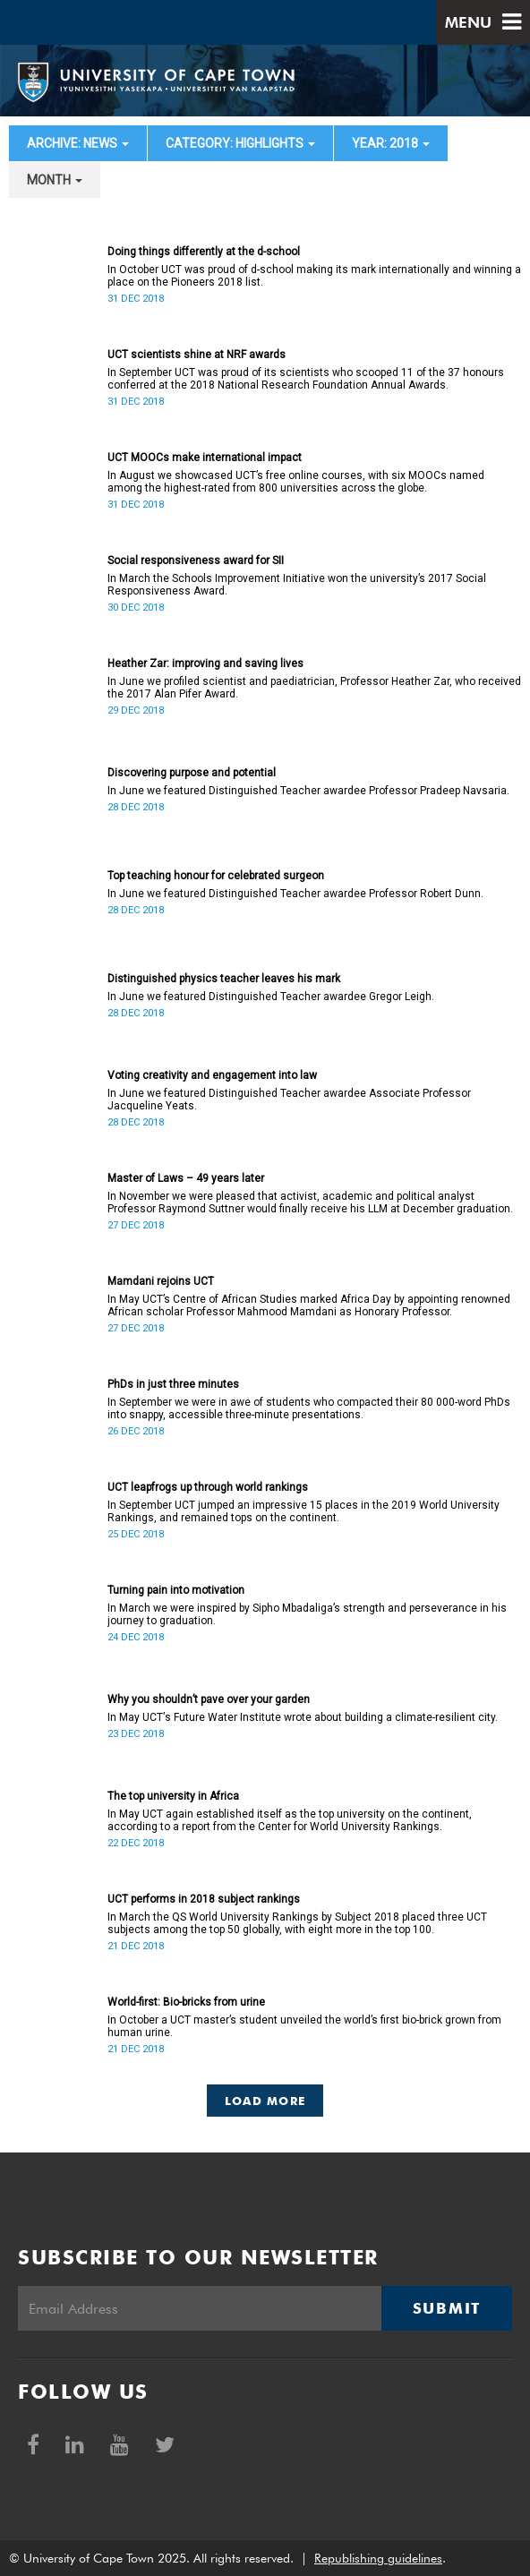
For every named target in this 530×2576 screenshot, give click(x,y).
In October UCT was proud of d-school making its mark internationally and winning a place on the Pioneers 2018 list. (314, 275)
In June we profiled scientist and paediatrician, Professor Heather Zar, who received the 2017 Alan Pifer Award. (314, 687)
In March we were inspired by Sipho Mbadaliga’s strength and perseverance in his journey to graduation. (307, 1614)
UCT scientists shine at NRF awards (196, 354)
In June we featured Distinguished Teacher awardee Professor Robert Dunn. (295, 893)
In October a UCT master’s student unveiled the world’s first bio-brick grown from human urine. (304, 2026)
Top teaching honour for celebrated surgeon (215, 875)
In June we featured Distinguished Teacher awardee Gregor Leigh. (270, 996)
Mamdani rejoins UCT (160, 1281)
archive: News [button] (78, 143)
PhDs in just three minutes (173, 1384)
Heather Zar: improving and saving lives (205, 663)
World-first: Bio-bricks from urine (186, 2002)
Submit (447, 2308)
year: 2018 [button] (391, 143)
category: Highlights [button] (240, 143)
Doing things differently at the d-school (203, 251)
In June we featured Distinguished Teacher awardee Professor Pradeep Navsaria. (308, 790)
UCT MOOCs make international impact (204, 457)
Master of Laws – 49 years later (185, 1178)
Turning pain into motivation (175, 1590)
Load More (265, 2100)
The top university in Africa (173, 1796)
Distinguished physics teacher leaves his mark (223, 978)
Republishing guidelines (378, 2558)
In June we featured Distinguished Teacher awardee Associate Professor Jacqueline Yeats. (289, 1099)
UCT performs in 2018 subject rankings (203, 1899)
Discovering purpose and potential (191, 772)
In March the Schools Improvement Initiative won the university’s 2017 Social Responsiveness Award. (296, 584)
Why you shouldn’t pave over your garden (208, 1699)
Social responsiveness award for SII (195, 560)
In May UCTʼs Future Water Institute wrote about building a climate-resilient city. (302, 1717)
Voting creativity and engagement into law (212, 1075)
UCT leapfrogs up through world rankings (207, 1487)
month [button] (54, 180)
